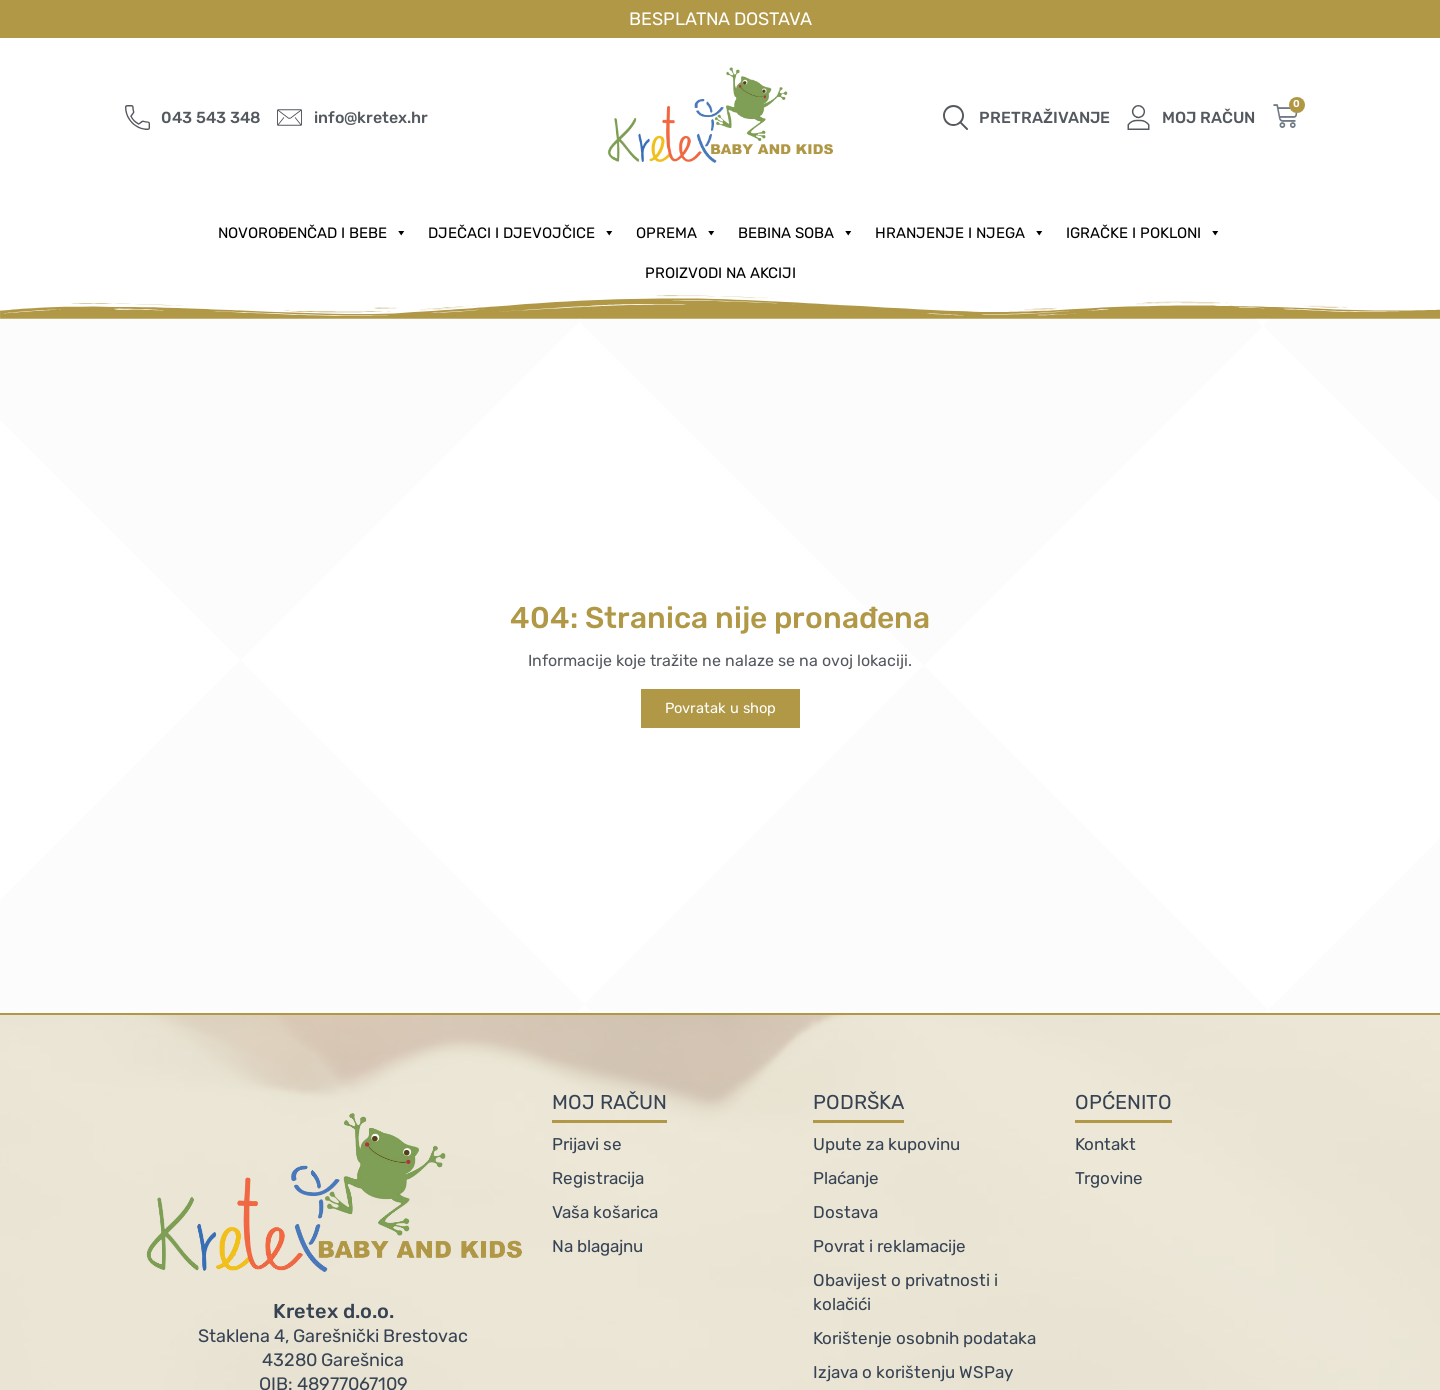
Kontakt (1105, 1144)
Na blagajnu (597, 1246)
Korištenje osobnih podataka (924, 1338)
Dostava (845, 1212)
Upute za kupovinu (886, 1144)
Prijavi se (587, 1144)
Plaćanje (846, 1178)
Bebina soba (796, 233)
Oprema (677, 233)
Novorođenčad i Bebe (313, 233)
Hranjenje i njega (960, 233)
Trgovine (1109, 1178)
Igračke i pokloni (1144, 233)
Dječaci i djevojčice (522, 233)
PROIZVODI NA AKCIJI (720, 273)
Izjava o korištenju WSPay (913, 1372)
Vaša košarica (605, 1212)
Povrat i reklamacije (889, 1246)
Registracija (598, 1178)
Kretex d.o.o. (333, 1311)
